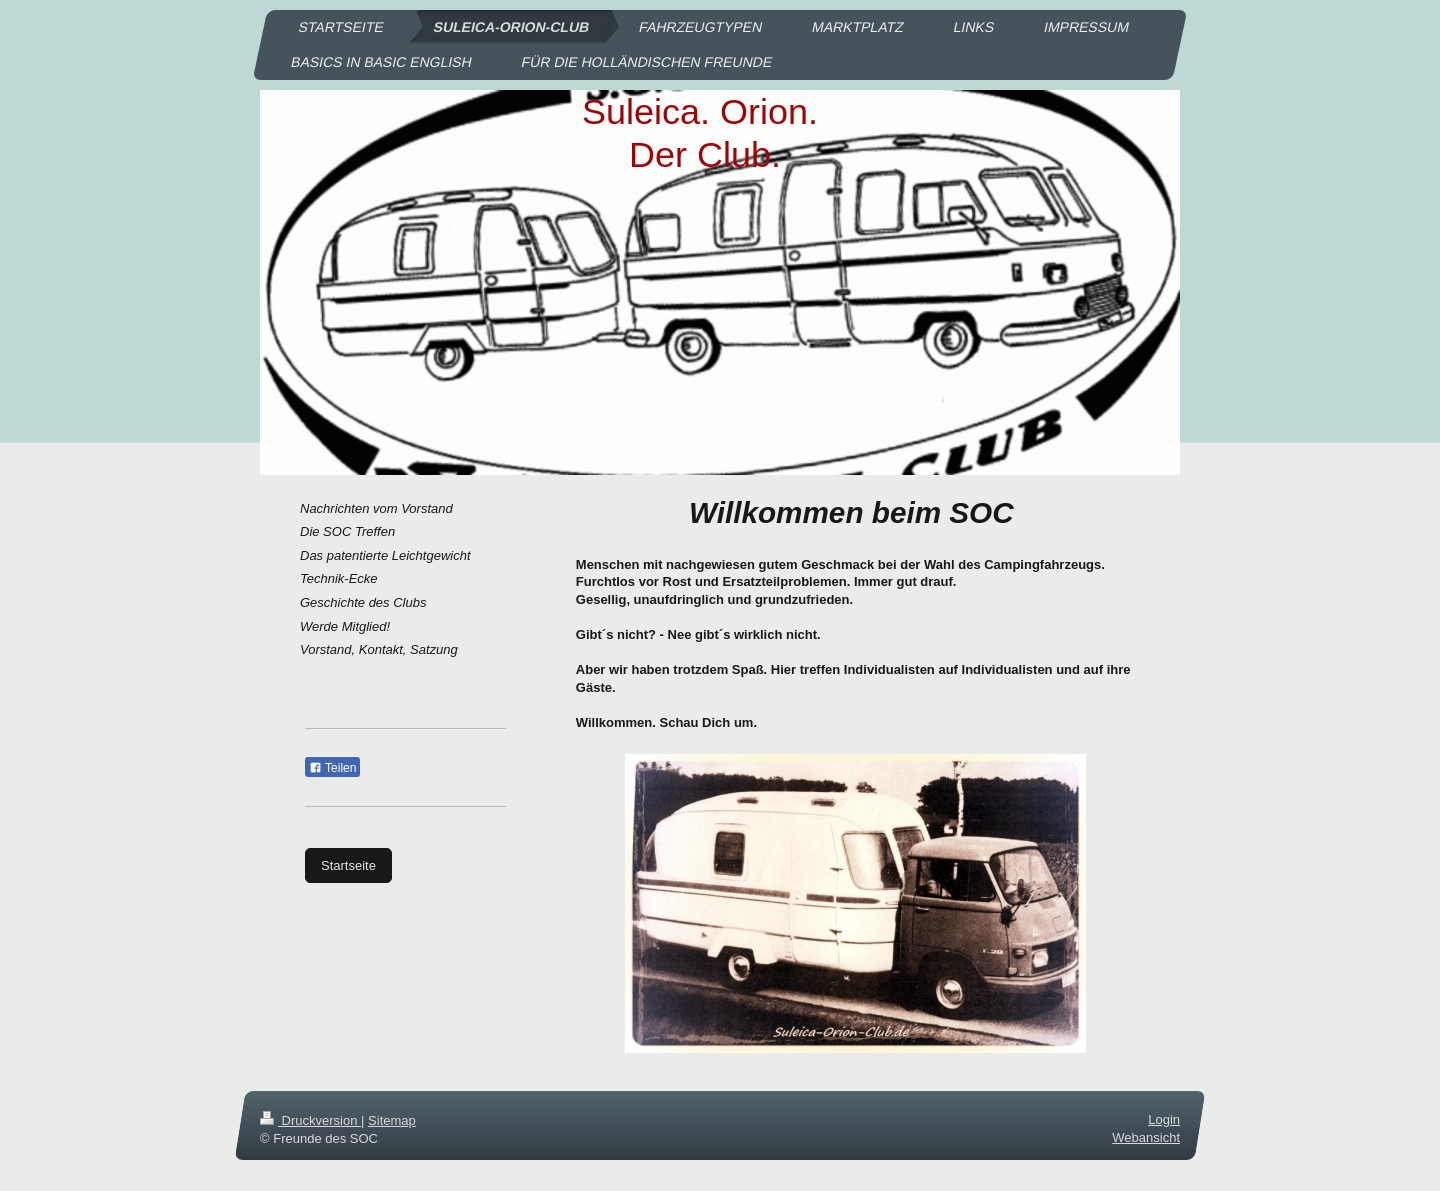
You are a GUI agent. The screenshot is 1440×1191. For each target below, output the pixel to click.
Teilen (332, 768)
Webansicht (1146, 1138)
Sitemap (392, 1120)
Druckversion (310, 1120)
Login (1164, 1119)
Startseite (348, 865)
